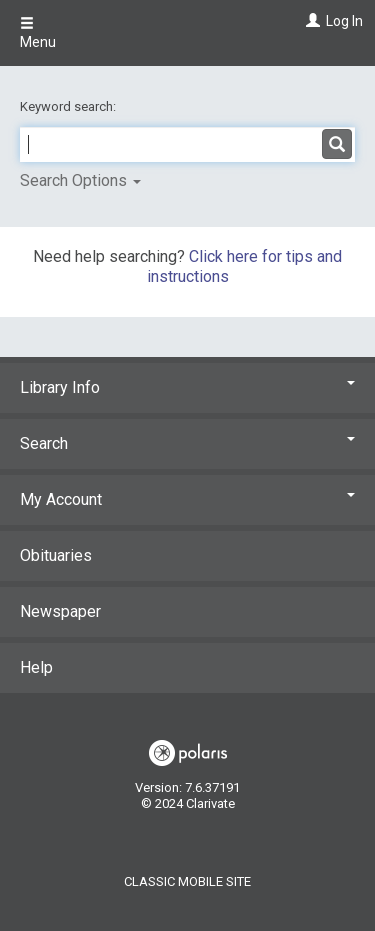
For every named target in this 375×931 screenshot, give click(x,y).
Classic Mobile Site (187, 881)
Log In (344, 21)
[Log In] (310, 21)
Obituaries (56, 555)
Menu (38, 33)
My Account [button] (187, 499)
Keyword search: (69, 106)
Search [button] (187, 443)
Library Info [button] (187, 387)
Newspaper (60, 611)
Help (36, 667)
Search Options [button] (80, 180)
